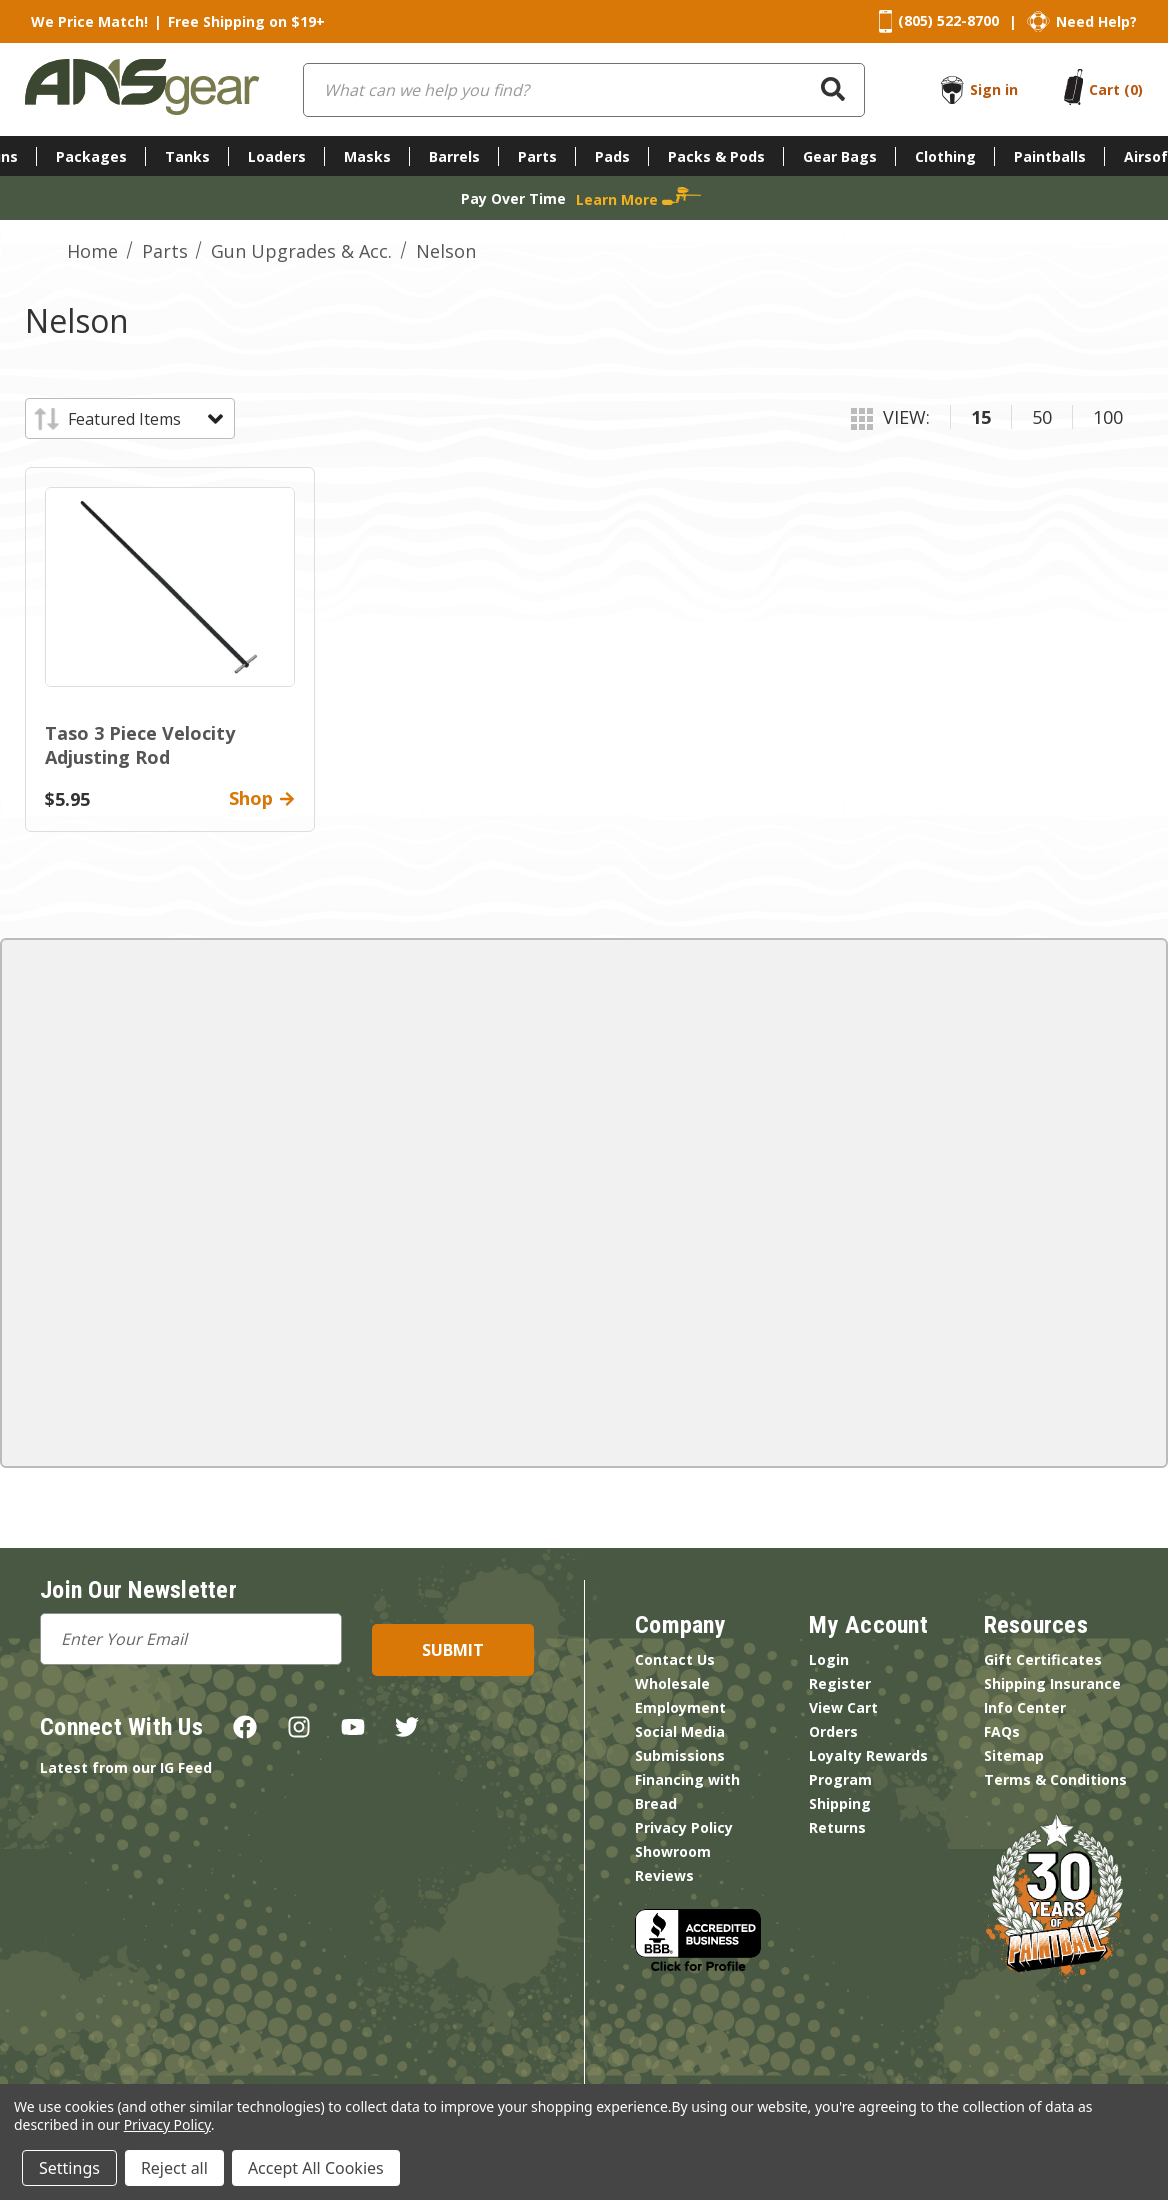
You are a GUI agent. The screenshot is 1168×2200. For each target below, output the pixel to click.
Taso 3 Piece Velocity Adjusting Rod (140, 745)
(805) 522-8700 (948, 20)
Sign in (994, 89)
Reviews (664, 1875)
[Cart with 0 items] (1116, 89)
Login (829, 1659)
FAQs (1002, 1731)
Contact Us (675, 1659)
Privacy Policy (684, 1827)
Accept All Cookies (316, 2168)
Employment (680, 1707)
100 (1108, 417)
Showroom (673, 1851)
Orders (833, 1731)
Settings (69, 2168)
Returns (837, 1827)
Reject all (174, 2168)
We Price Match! (89, 21)
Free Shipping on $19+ (246, 21)
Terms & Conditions (1055, 1779)
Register (840, 1683)
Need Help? (1096, 21)
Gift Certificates (1043, 1659)
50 (1042, 417)
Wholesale (672, 1683)
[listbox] (144, 419)
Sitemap (1014, 1755)
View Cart (843, 1707)
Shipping (840, 1803)
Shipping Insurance (1052, 1683)
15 (981, 417)
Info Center (1025, 1707)
